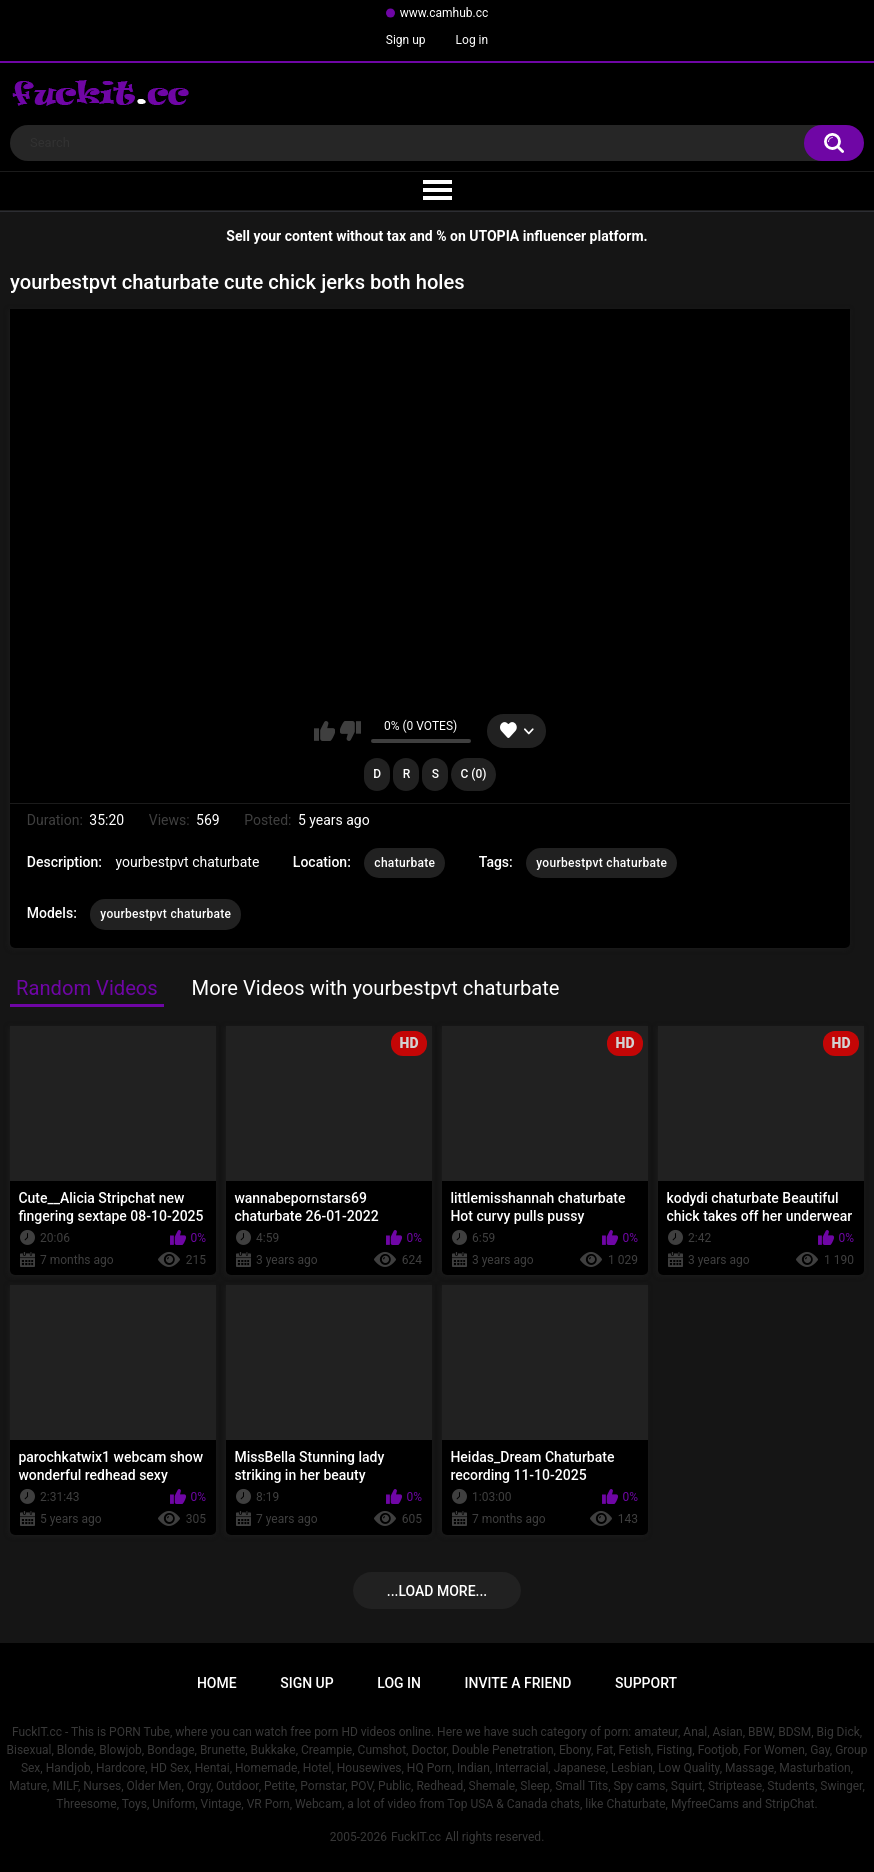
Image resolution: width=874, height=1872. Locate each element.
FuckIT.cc (416, 1837)
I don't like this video (350, 731)
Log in (472, 40)
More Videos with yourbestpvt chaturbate (376, 988)
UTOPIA (494, 236)
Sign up (406, 40)
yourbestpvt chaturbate (601, 863)
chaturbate (404, 863)
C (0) (473, 774)
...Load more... (437, 1591)
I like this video (324, 731)
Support (646, 1683)
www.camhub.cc (444, 13)
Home (217, 1683)
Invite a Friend (518, 1683)
